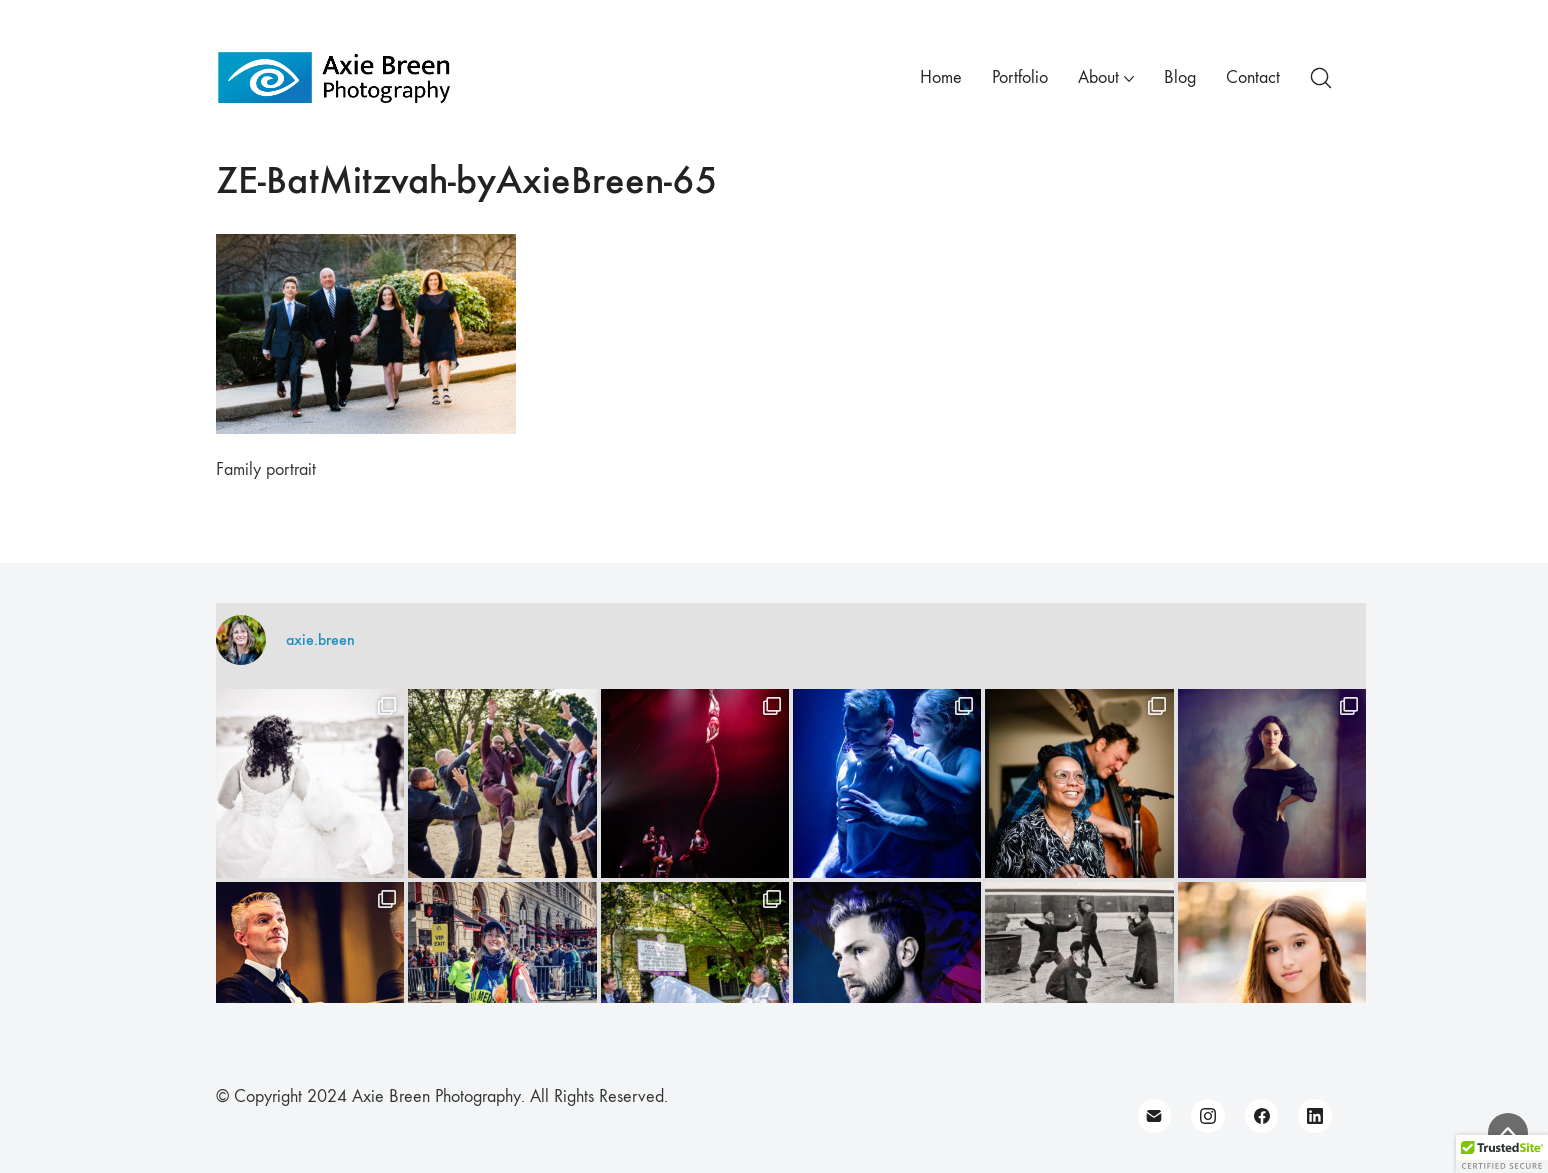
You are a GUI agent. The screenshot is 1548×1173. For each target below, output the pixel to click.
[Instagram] (1208, 1116)
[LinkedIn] (1315, 1116)
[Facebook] (1262, 1116)
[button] (1502, 1154)
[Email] (1155, 1116)
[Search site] (1321, 78)
